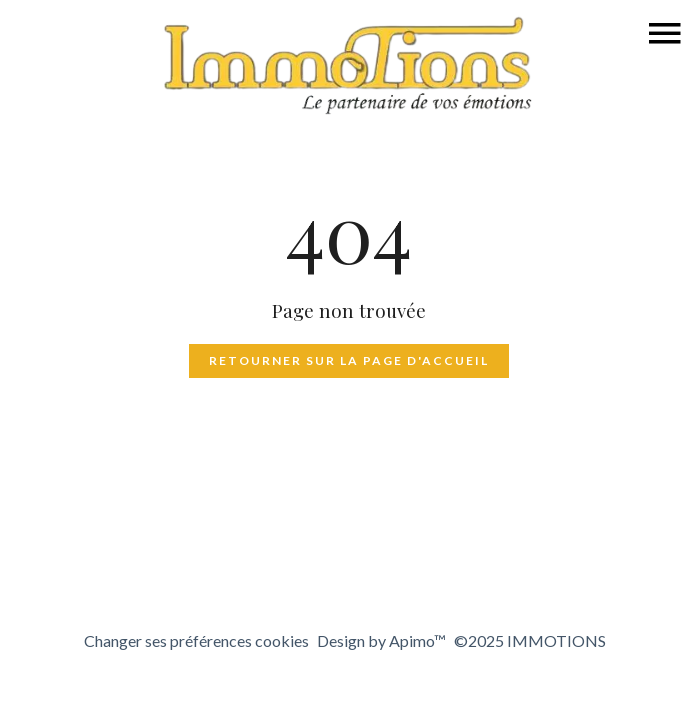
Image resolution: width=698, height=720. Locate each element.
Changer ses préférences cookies (196, 640)
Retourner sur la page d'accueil (349, 360)
